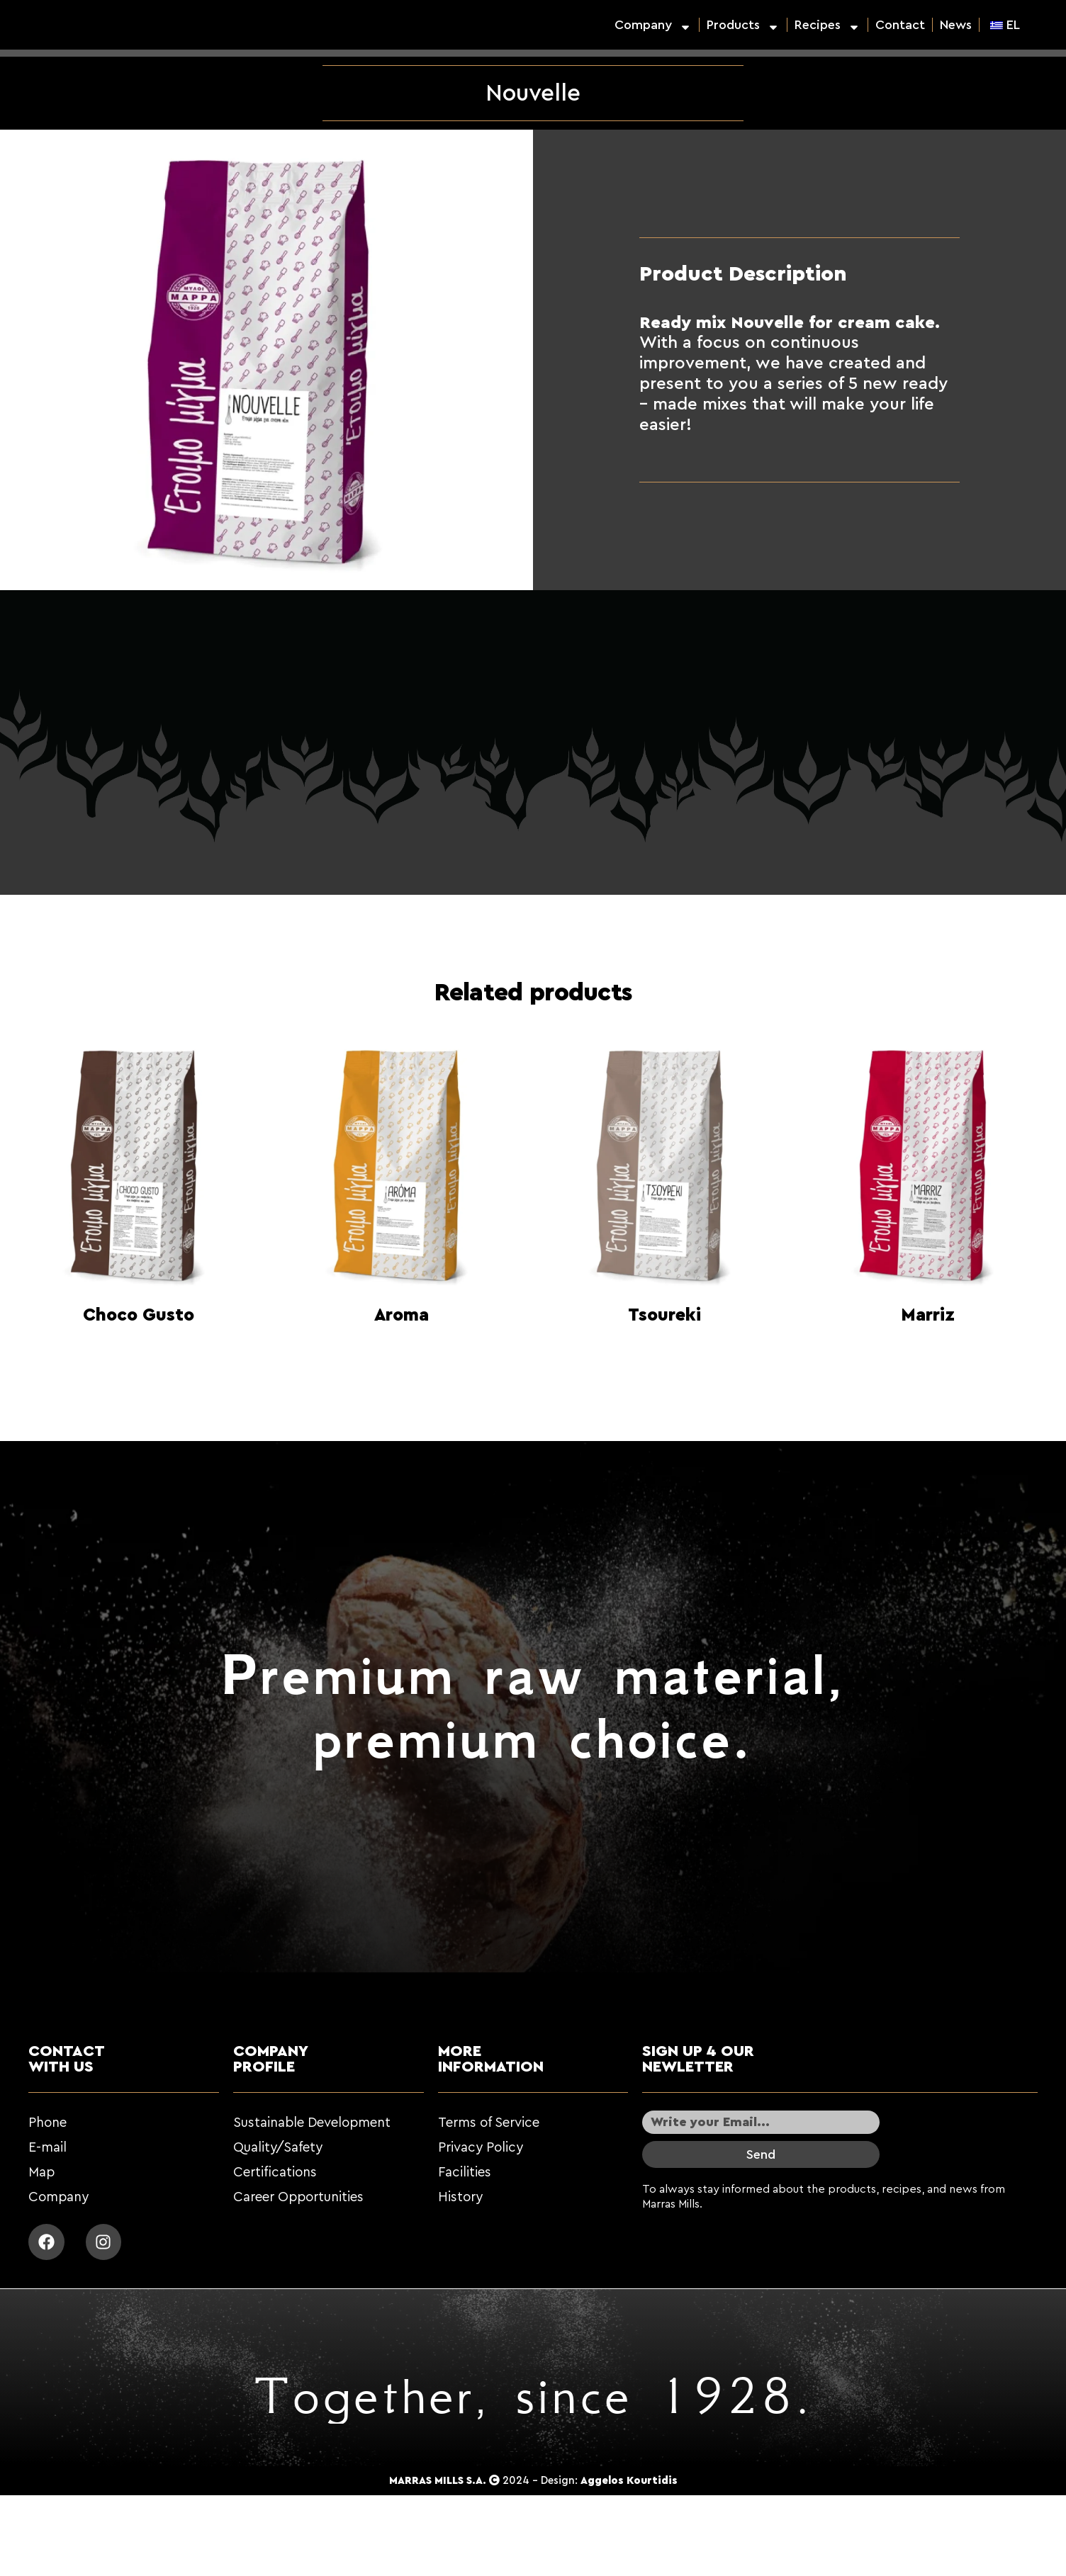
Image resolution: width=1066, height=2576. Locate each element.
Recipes (827, 24)
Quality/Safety (277, 2147)
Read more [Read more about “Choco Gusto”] (139, 1351)
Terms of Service (488, 2123)
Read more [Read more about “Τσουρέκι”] (665, 1351)
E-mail (47, 2147)
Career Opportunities (298, 2197)
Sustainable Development (312, 2123)
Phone (47, 2123)
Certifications (275, 2172)
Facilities (464, 2172)
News (956, 24)
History (460, 2197)
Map (41, 2172)
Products (743, 24)
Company (653, 24)
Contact (900, 24)
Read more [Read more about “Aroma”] (402, 1351)
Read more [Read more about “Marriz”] (928, 1351)
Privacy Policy (480, 2147)
